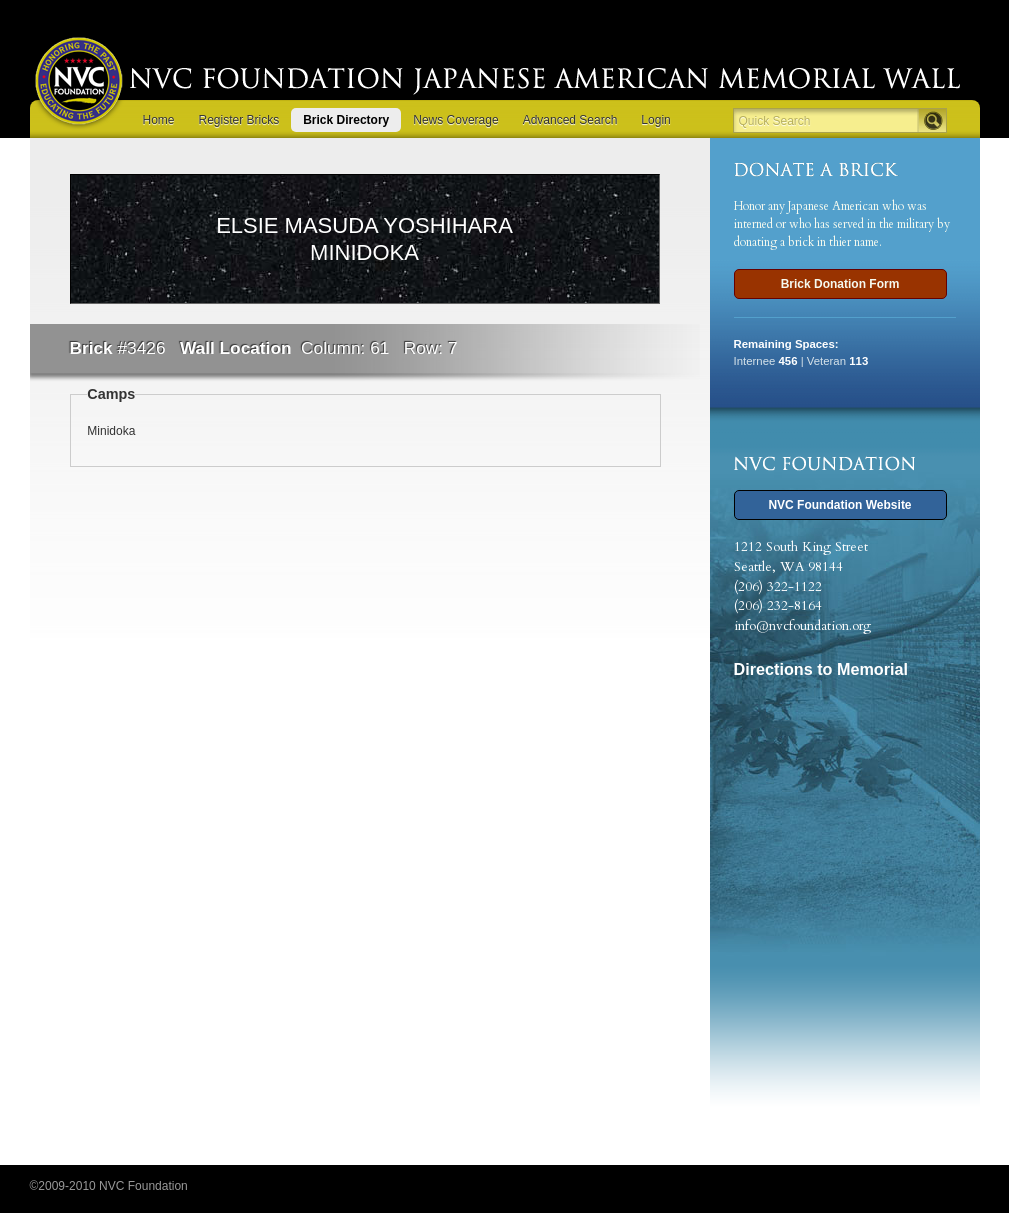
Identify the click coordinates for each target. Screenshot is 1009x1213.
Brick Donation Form (840, 284)
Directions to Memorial (821, 669)
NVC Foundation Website (839, 505)
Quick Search (775, 121)
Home (159, 120)
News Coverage (455, 120)
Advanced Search (570, 120)
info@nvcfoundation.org (802, 626)
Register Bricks (239, 120)
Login (655, 120)
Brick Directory (346, 120)
